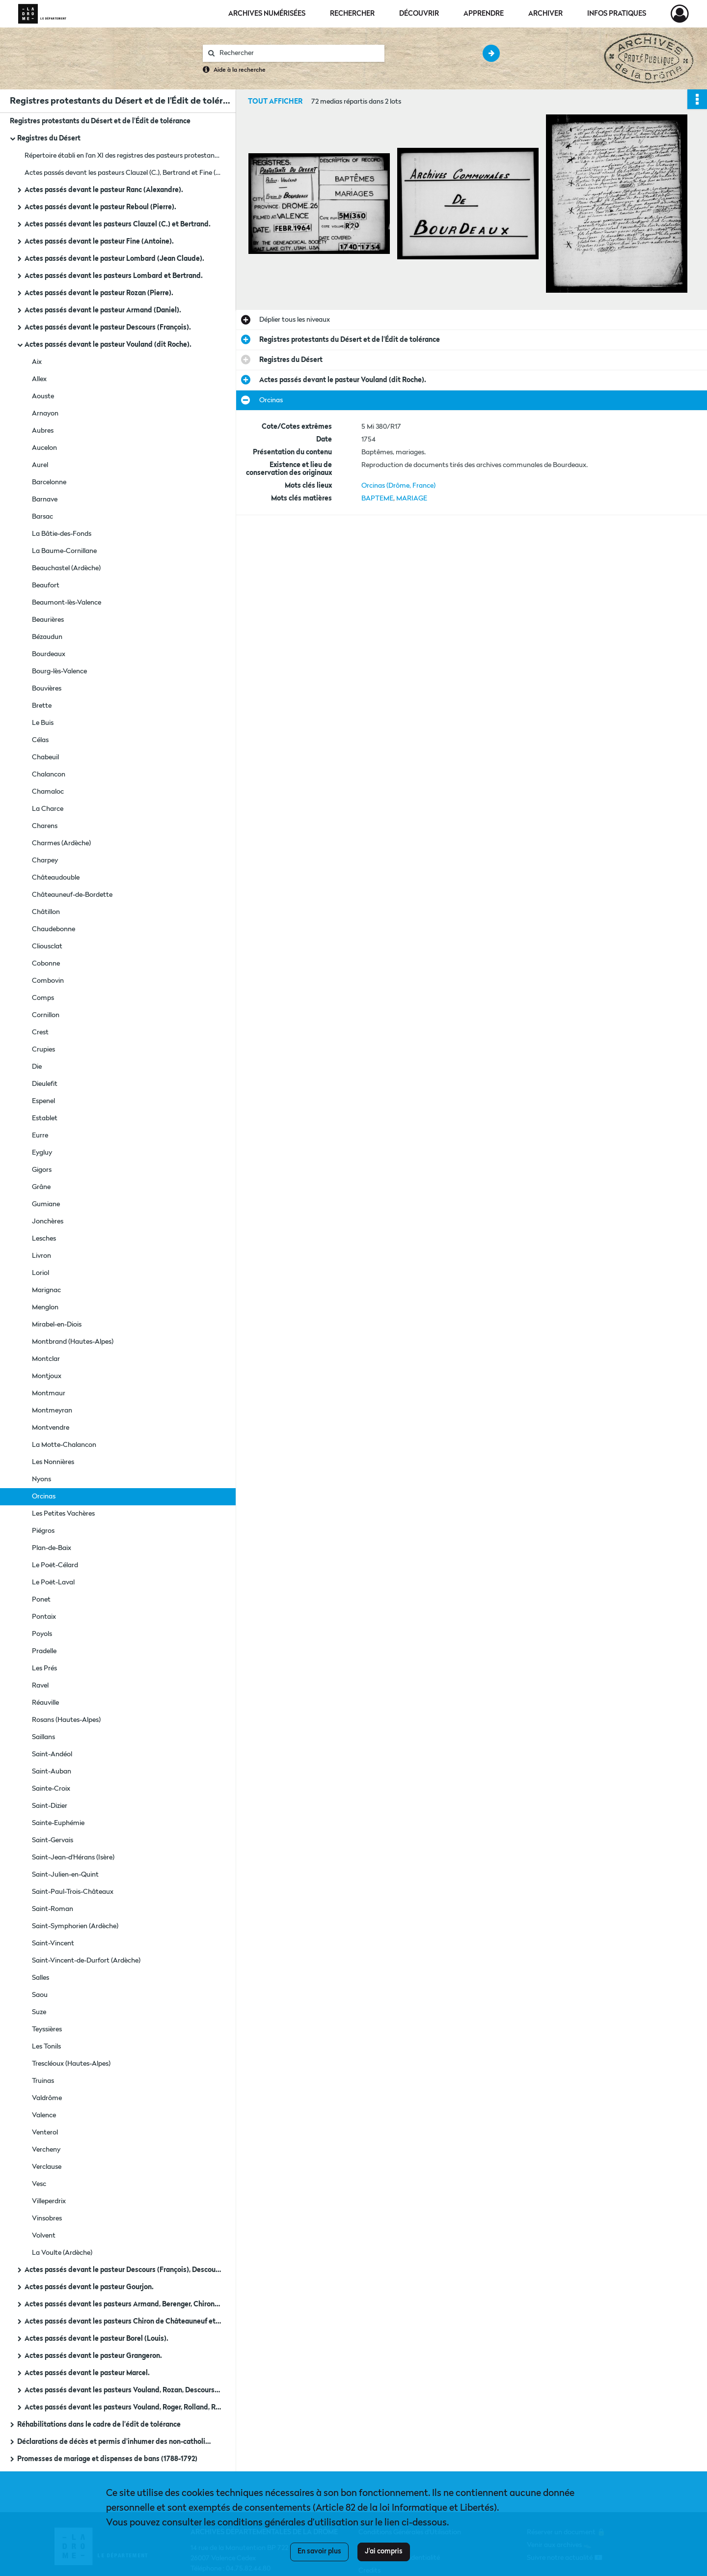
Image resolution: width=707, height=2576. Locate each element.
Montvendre (50, 1427)
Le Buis (43, 723)
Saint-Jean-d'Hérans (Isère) (73, 1857)
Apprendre (483, 13)
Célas (40, 740)
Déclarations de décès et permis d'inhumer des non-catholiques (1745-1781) (115, 2441)
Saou (40, 1995)
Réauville (45, 1702)
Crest (40, 1032)
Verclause (46, 2166)
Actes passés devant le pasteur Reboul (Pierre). (100, 207)
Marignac (46, 1290)
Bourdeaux (48, 654)
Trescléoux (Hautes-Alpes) (71, 2063)
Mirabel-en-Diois (57, 1324)
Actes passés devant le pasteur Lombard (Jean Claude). (114, 258)
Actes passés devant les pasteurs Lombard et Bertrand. (114, 276)
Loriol (40, 1273)
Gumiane (46, 1204)
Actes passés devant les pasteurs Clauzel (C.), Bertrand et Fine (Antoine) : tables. (123, 172)
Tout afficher (275, 101)
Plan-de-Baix (51, 1548)
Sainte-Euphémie (58, 1823)
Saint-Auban (51, 1771)
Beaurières (48, 619)
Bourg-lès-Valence (59, 671)
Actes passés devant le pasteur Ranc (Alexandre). (104, 190)
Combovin (48, 980)
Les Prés (44, 1668)
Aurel (40, 465)
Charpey (45, 860)
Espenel (43, 1101)
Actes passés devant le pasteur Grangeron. (93, 2356)
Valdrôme (47, 2098)
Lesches (44, 1238)
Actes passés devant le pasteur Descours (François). (108, 327)
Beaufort (45, 585)
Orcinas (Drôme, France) (398, 485)
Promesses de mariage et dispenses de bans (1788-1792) (107, 2459)
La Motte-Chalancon (64, 1444)
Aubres (43, 430)
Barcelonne (49, 482)
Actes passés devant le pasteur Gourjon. (89, 2287)
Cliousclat (47, 946)
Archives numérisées (266, 13)
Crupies (43, 1049)
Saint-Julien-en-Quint (65, 1874)
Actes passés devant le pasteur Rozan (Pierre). (99, 293)
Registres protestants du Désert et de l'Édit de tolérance (100, 121)
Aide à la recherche (240, 70)
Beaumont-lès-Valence (66, 602)
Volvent (43, 2235)
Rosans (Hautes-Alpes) (66, 1720)
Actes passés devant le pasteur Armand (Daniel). (103, 310)
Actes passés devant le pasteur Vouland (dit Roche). (108, 344)
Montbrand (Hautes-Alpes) (72, 1341)
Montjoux (46, 1376)
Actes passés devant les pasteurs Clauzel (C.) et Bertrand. (118, 224)
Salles (40, 1977)
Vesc (39, 2184)
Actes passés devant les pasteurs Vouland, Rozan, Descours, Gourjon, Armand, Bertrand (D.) (123, 2390)
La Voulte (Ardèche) (62, 2252)
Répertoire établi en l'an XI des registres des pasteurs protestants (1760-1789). (123, 155)
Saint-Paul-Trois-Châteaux (72, 1891)
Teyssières (47, 2029)
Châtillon (46, 912)
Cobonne (46, 963)
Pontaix (44, 1616)
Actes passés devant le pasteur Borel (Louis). (96, 2338)
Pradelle (44, 1651)
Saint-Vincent (53, 1943)
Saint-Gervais (52, 1840)
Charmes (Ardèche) (61, 843)
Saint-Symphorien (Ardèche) (75, 1926)
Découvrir (419, 13)
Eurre (40, 1135)
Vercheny (46, 2149)
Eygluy (42, 1152)
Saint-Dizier (49, 1805)
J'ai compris (384, 2551)
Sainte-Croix (51, 1788)
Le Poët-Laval (53, 1582)
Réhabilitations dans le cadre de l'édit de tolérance (99, 2424)
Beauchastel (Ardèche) (66, 568)
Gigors (42, 1169)
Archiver (545, 13)
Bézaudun (47, 637)
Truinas (43, 2080)
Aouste (43, 396)
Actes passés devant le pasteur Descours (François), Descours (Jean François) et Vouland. (123, 2270)
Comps (43, 998)
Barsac (42, 516)
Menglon (45, 1307)
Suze (39, 2012)
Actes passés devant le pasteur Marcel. (87, 2373)
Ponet (41, 1599)
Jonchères (47, 1221)
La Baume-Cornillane (64, 551)
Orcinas (43, 1496)
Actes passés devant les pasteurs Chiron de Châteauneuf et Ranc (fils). (123, 2321)
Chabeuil (45, 757)
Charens (44, 826)
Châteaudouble (56, 877)
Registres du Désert (49, 138)
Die (37, 1066)
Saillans (43, 1737)
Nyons (41, 1479)
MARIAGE (411, 498)
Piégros (43, 1530)
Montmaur (48, 1393)
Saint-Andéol (52, 1754)
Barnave (44, 499)
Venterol (45, 2132)
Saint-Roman (52, 1909)
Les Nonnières (53, 1462)
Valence (44, 2115)
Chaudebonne (53, 929)
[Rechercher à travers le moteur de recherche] (298, 53)
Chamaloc (48, 791)
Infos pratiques (616, 13)
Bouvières (46, 688)
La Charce (47, 808)
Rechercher (352, 13)
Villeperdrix (49, 2201)
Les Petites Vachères (63, 1513)
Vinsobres (47, 2218)
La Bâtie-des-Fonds (61, 533)
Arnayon (45, 413)
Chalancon (48, 774)
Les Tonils (46, 2046)
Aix (37, 362)
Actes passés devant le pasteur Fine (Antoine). (99, 241)
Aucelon (44, 447)
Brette (42, 705)
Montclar (46, 1359)
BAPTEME (377, 498)
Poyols (42, 1634)
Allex (39, 379)
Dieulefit (44, 1083)
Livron (41, 1255)
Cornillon (45, 1015)
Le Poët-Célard (55, 1565)
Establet (44, 1118)
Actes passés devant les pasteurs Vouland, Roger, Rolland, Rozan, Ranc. (123, 2407)
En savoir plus (319, 2551)
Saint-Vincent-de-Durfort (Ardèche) (86, 1960)
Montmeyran (52, 1410)
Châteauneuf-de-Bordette (72, 894)
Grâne (41, 1187)
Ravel (40, 1685)
